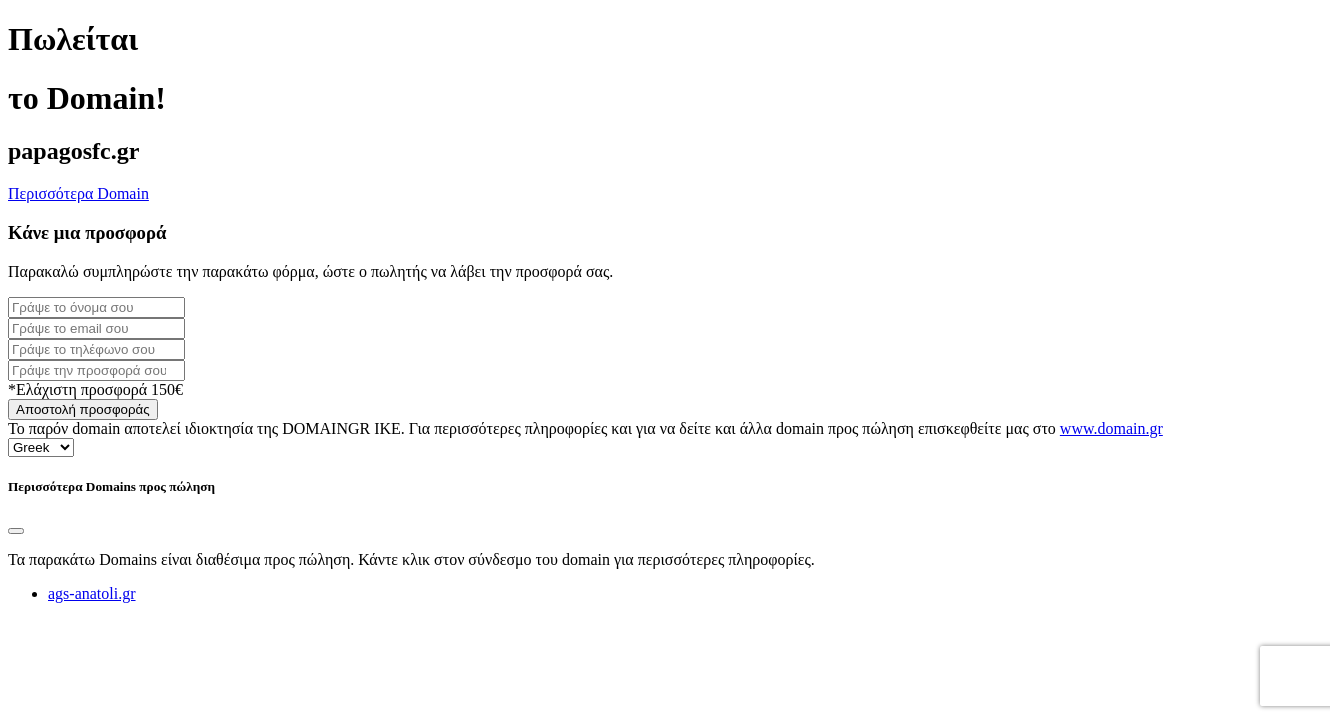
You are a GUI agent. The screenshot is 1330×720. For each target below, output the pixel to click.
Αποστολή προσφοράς (83, 409)
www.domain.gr (1111, 428)
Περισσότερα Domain (78, 193)
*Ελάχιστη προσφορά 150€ (95, 389)
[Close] (16, 531)
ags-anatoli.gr (92, 593)
